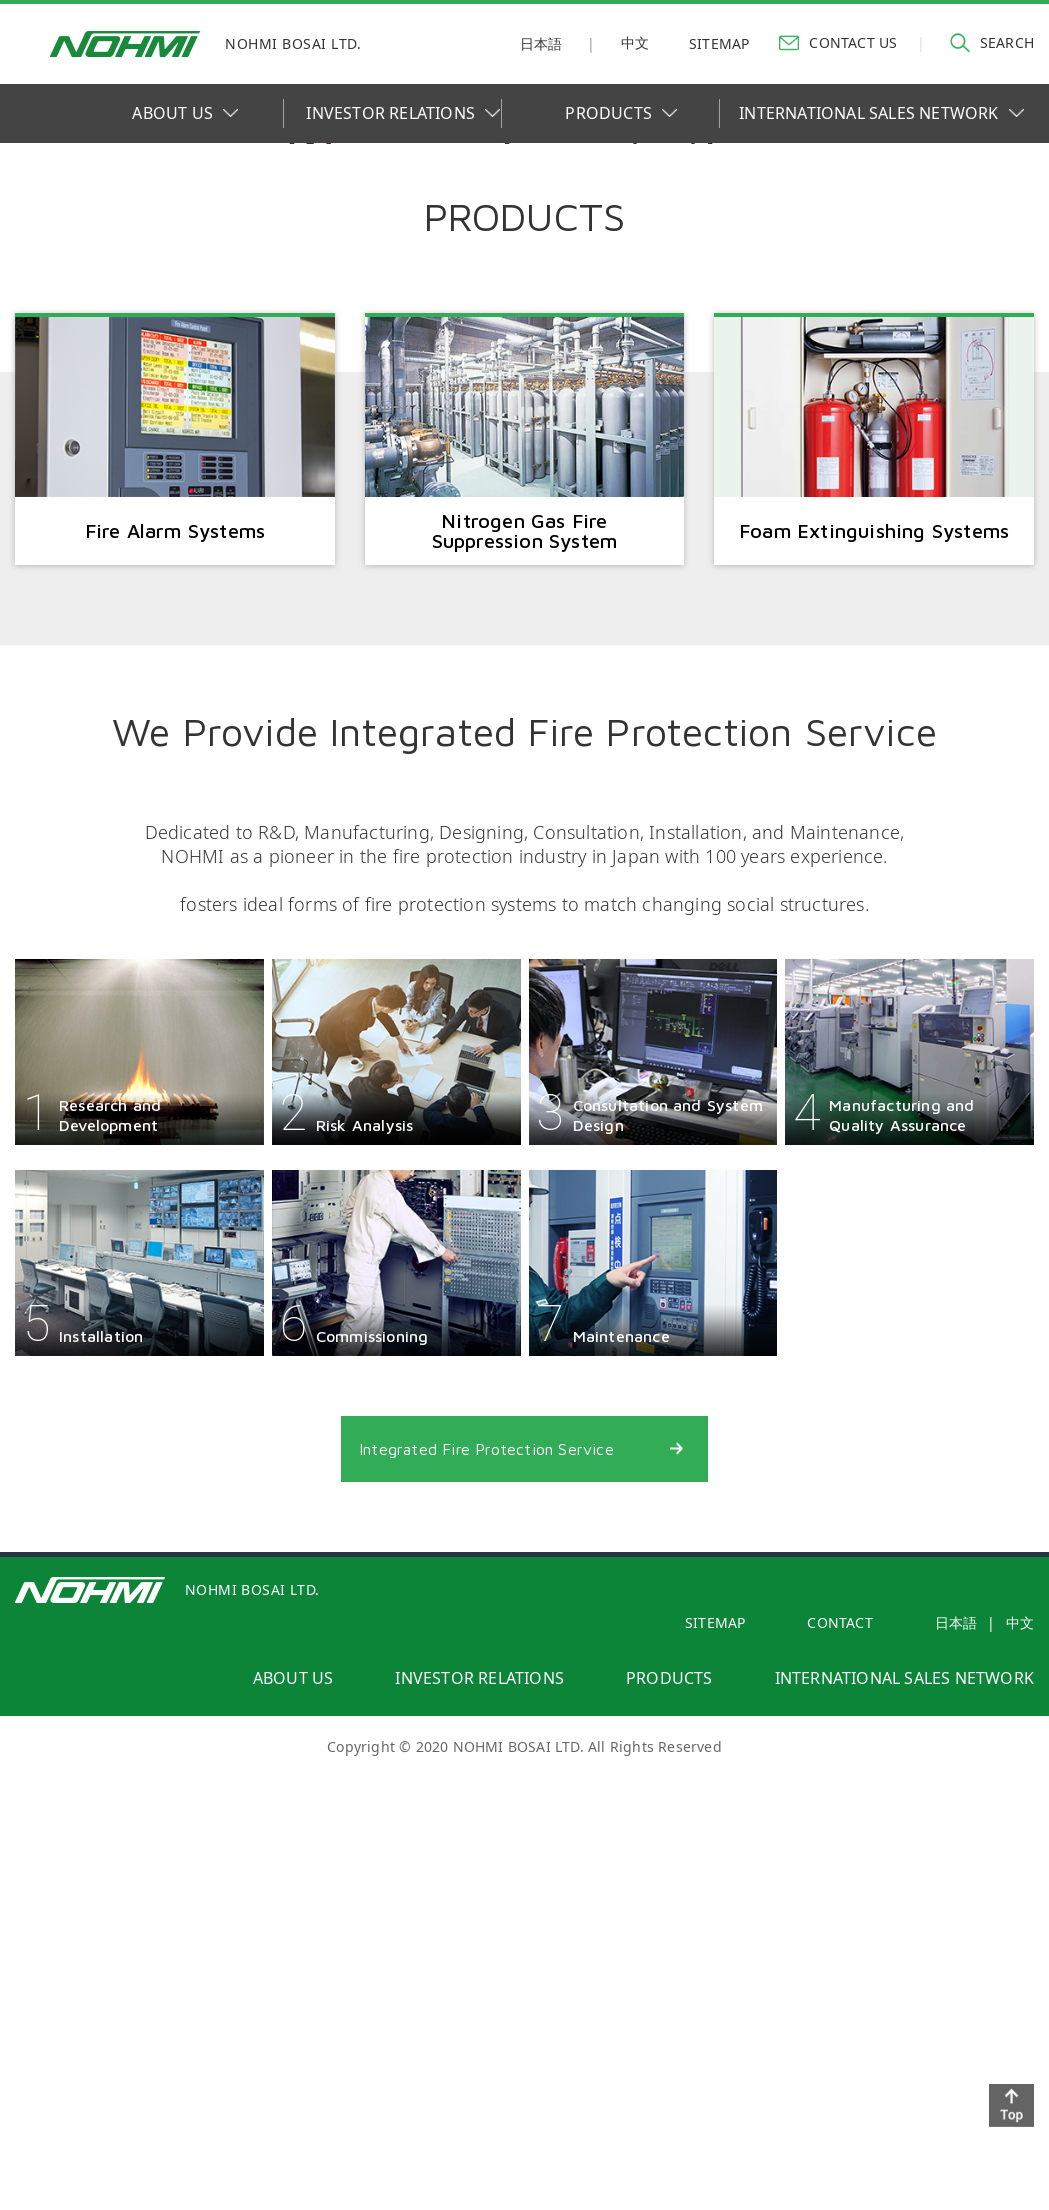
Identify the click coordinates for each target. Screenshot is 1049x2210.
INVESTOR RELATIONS (403, 113)
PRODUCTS (621, 113)
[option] (524, 368)
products (669, 2135)
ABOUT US (185, 113)
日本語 (541, 43)
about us (293, 2135)
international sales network (904, 2135)
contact (839, 2079)
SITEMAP (715, 2079)
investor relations (479, 2135)
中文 (635, 42)
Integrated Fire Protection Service (491, 1902)
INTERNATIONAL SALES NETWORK (881, 113)
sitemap (719, 43)
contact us (838, 42)
